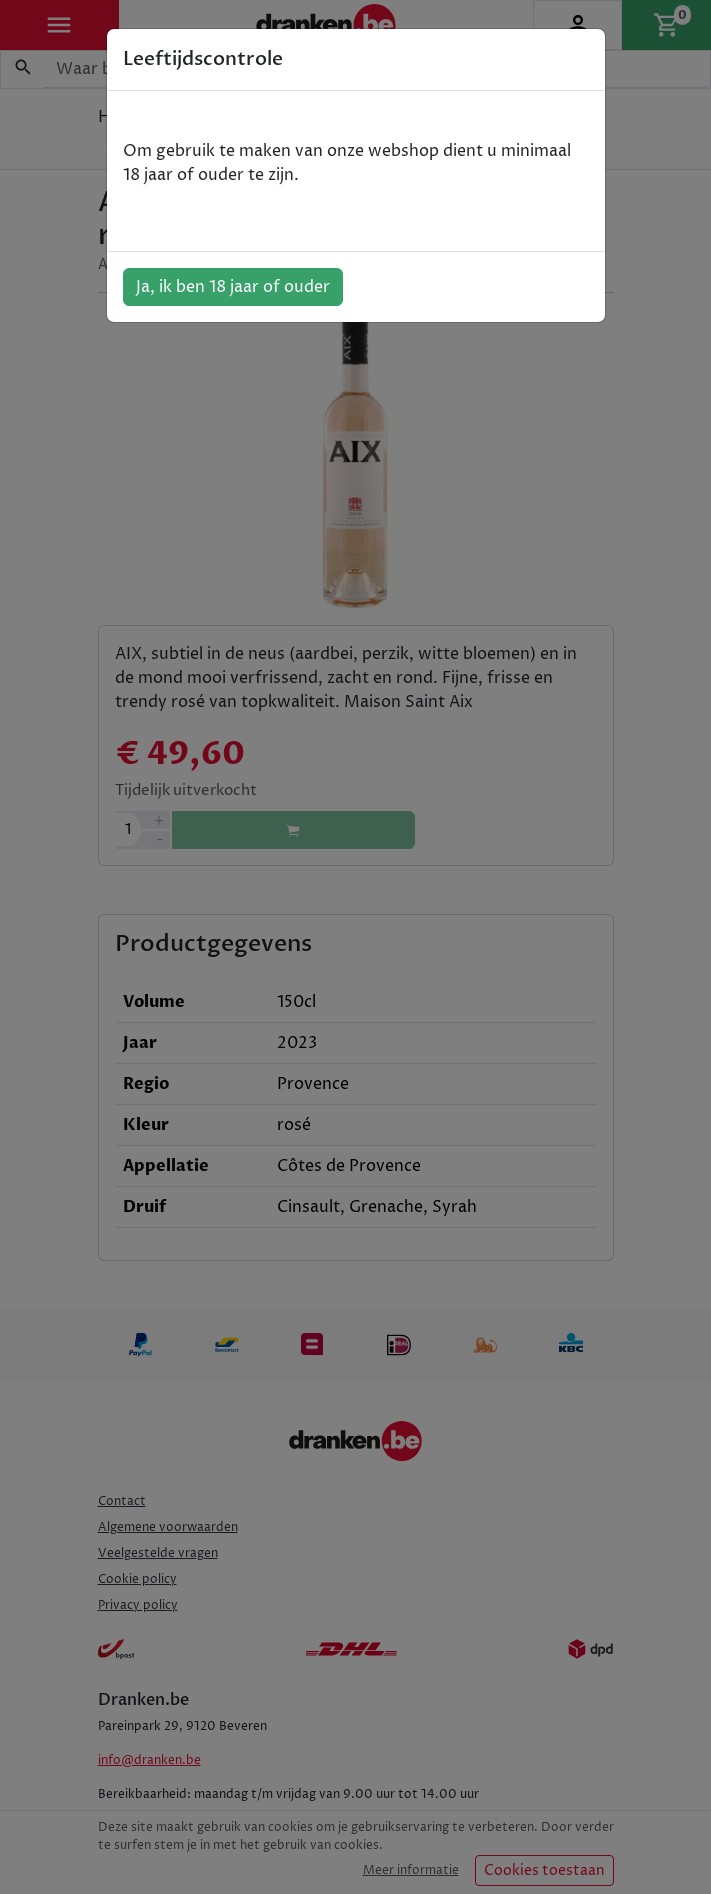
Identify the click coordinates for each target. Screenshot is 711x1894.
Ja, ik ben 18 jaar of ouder (233, 287)
